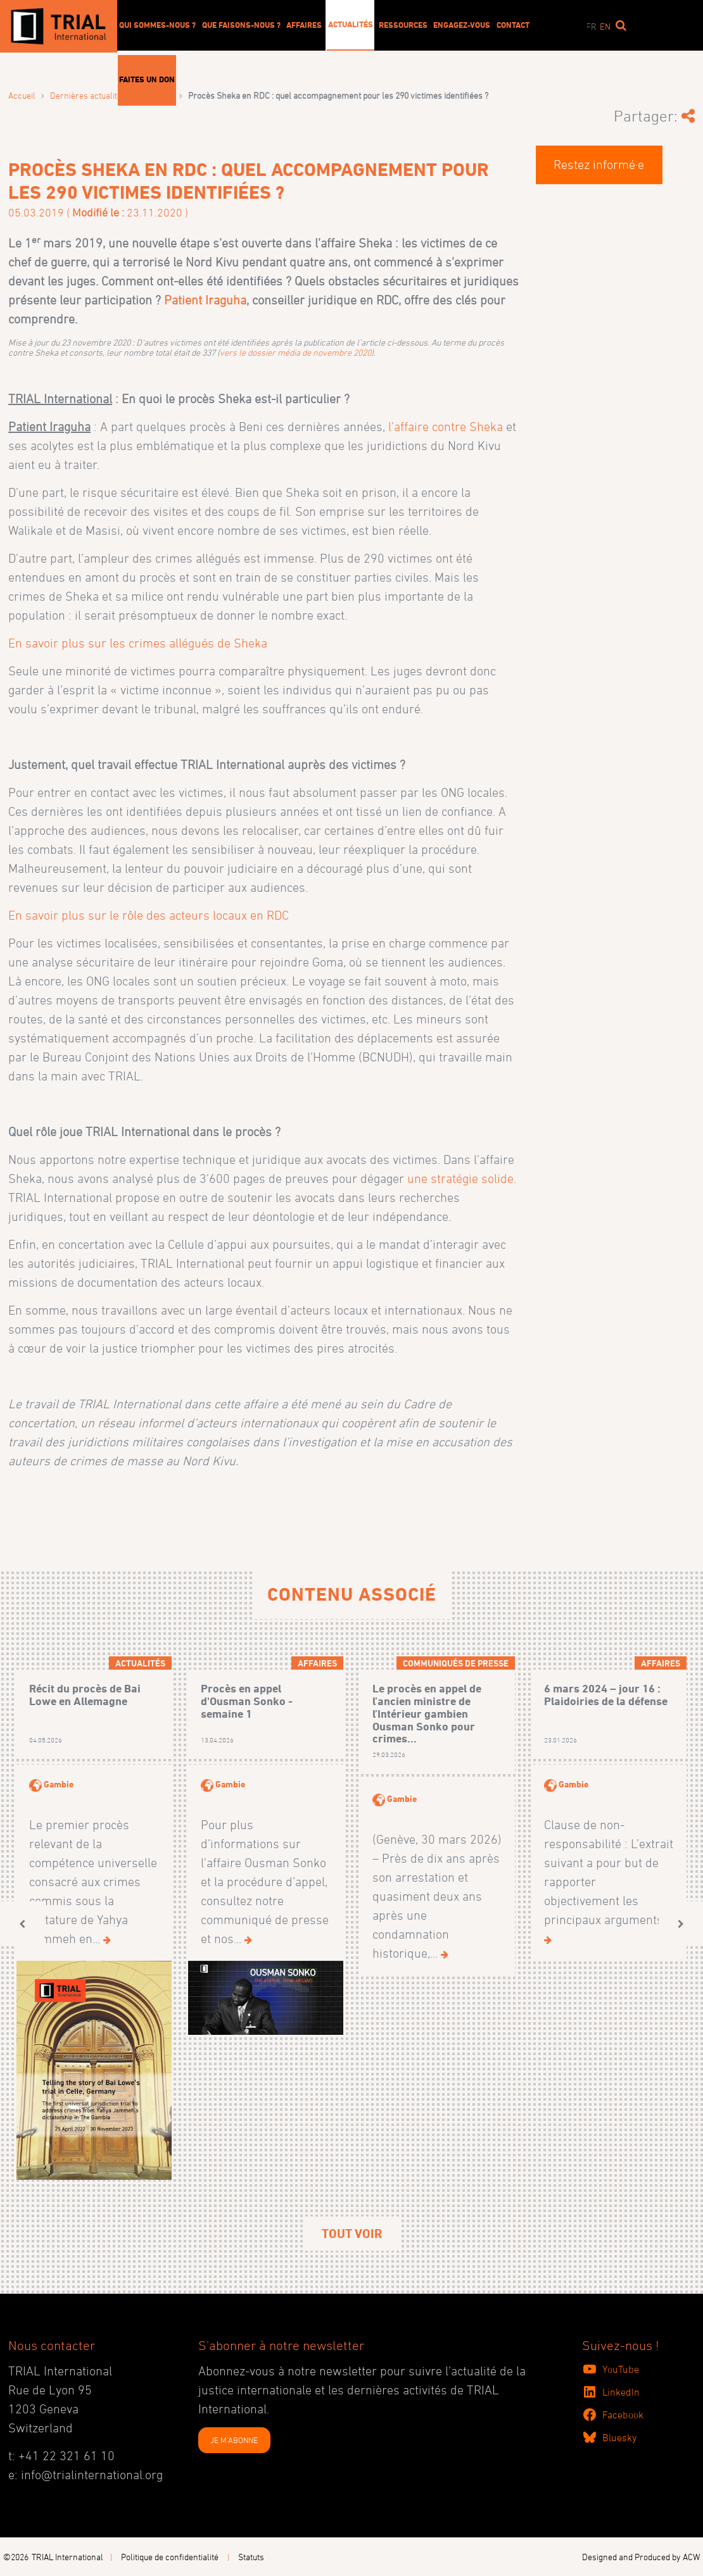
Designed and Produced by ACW (641, 2556)
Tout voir (352, 2233)
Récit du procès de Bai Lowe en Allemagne (85, 1695)
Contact (513, 25)
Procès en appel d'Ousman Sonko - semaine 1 (247, 1701)
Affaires (304, 25)
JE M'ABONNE (234, 2440)
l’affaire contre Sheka (445, 427)
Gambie (58, 1784)
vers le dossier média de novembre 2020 (295, 352)
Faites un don (147, 79)
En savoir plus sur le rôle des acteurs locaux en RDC (148, 915)
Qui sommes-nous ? (157, 25)
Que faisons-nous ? (241, 25)
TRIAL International (67, 2556)
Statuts (251, 2556)
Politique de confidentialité (169, 2556)
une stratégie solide (460, 1178)
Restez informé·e (599, 165)
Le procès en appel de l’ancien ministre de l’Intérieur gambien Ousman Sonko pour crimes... (426, 1713)
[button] (22, 1923)
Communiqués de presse (456, 1663)
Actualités (350, 24)
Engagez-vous (461, 25)
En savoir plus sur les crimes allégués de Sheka (137, 643)
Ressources (403, 25)
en (605, 26)
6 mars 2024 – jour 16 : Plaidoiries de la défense (606, 1695)
